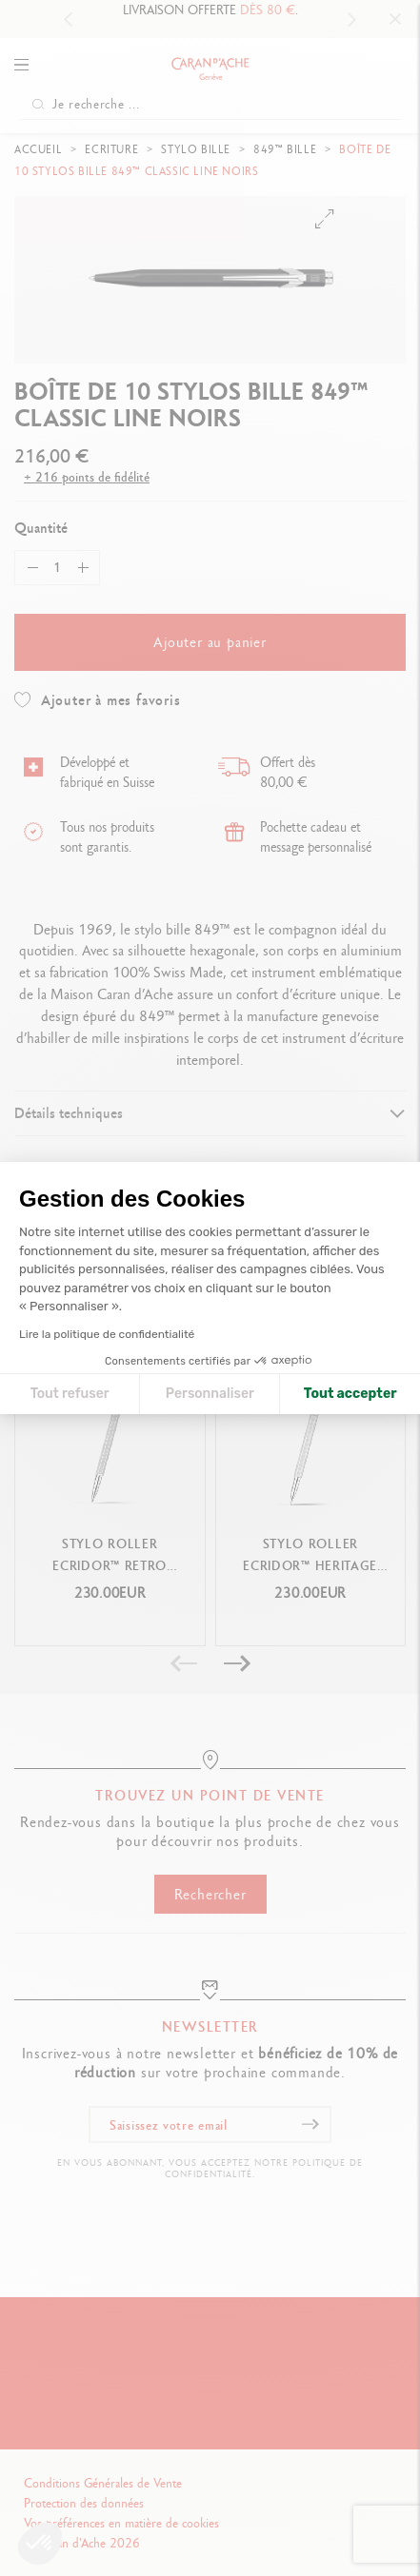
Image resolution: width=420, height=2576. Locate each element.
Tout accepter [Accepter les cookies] (350, 1394)
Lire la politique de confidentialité (106, 1334)
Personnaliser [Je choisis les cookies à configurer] (210, 1394)
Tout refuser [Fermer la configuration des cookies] (70, 1394)
